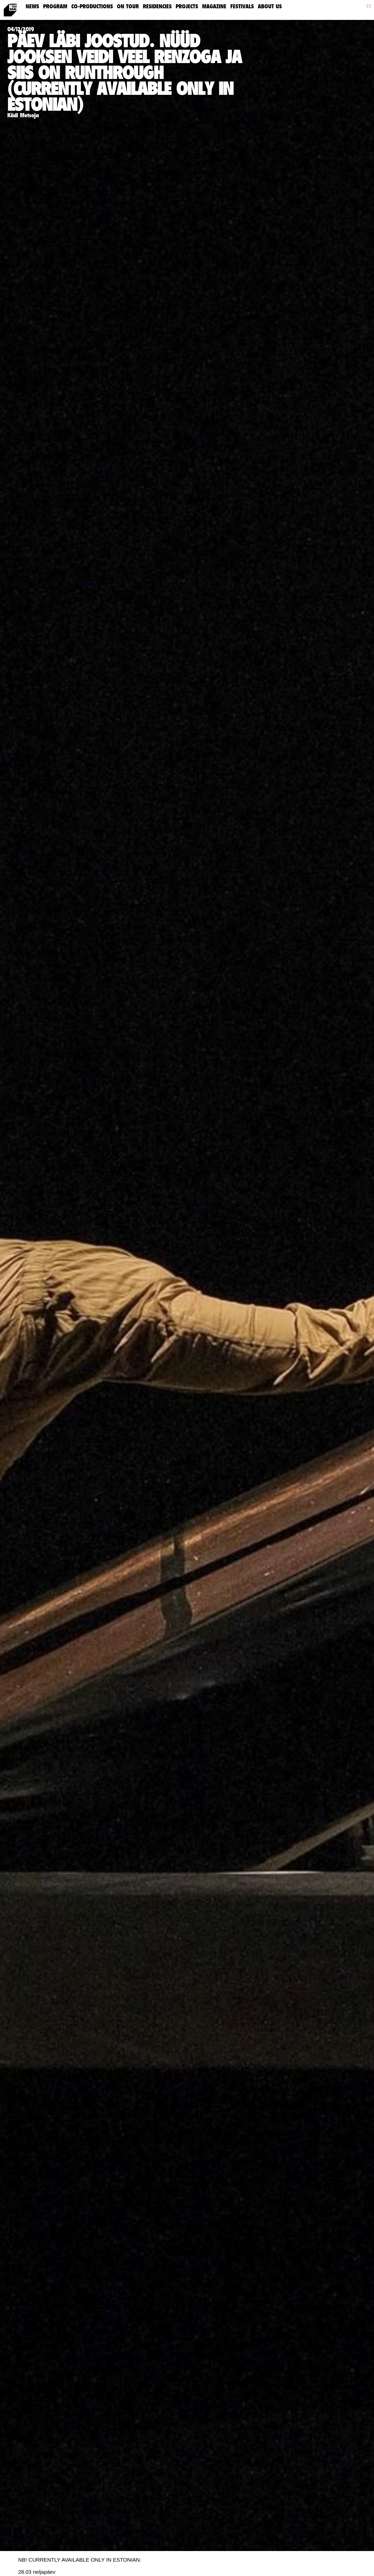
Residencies (157, 6)
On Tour (128, 6)
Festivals (242, 6)
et (368, 6)
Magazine (214, 6)
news (32, 6)
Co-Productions (92, 6)
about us (270, 6)
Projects (187, 6)
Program (55, 6)
